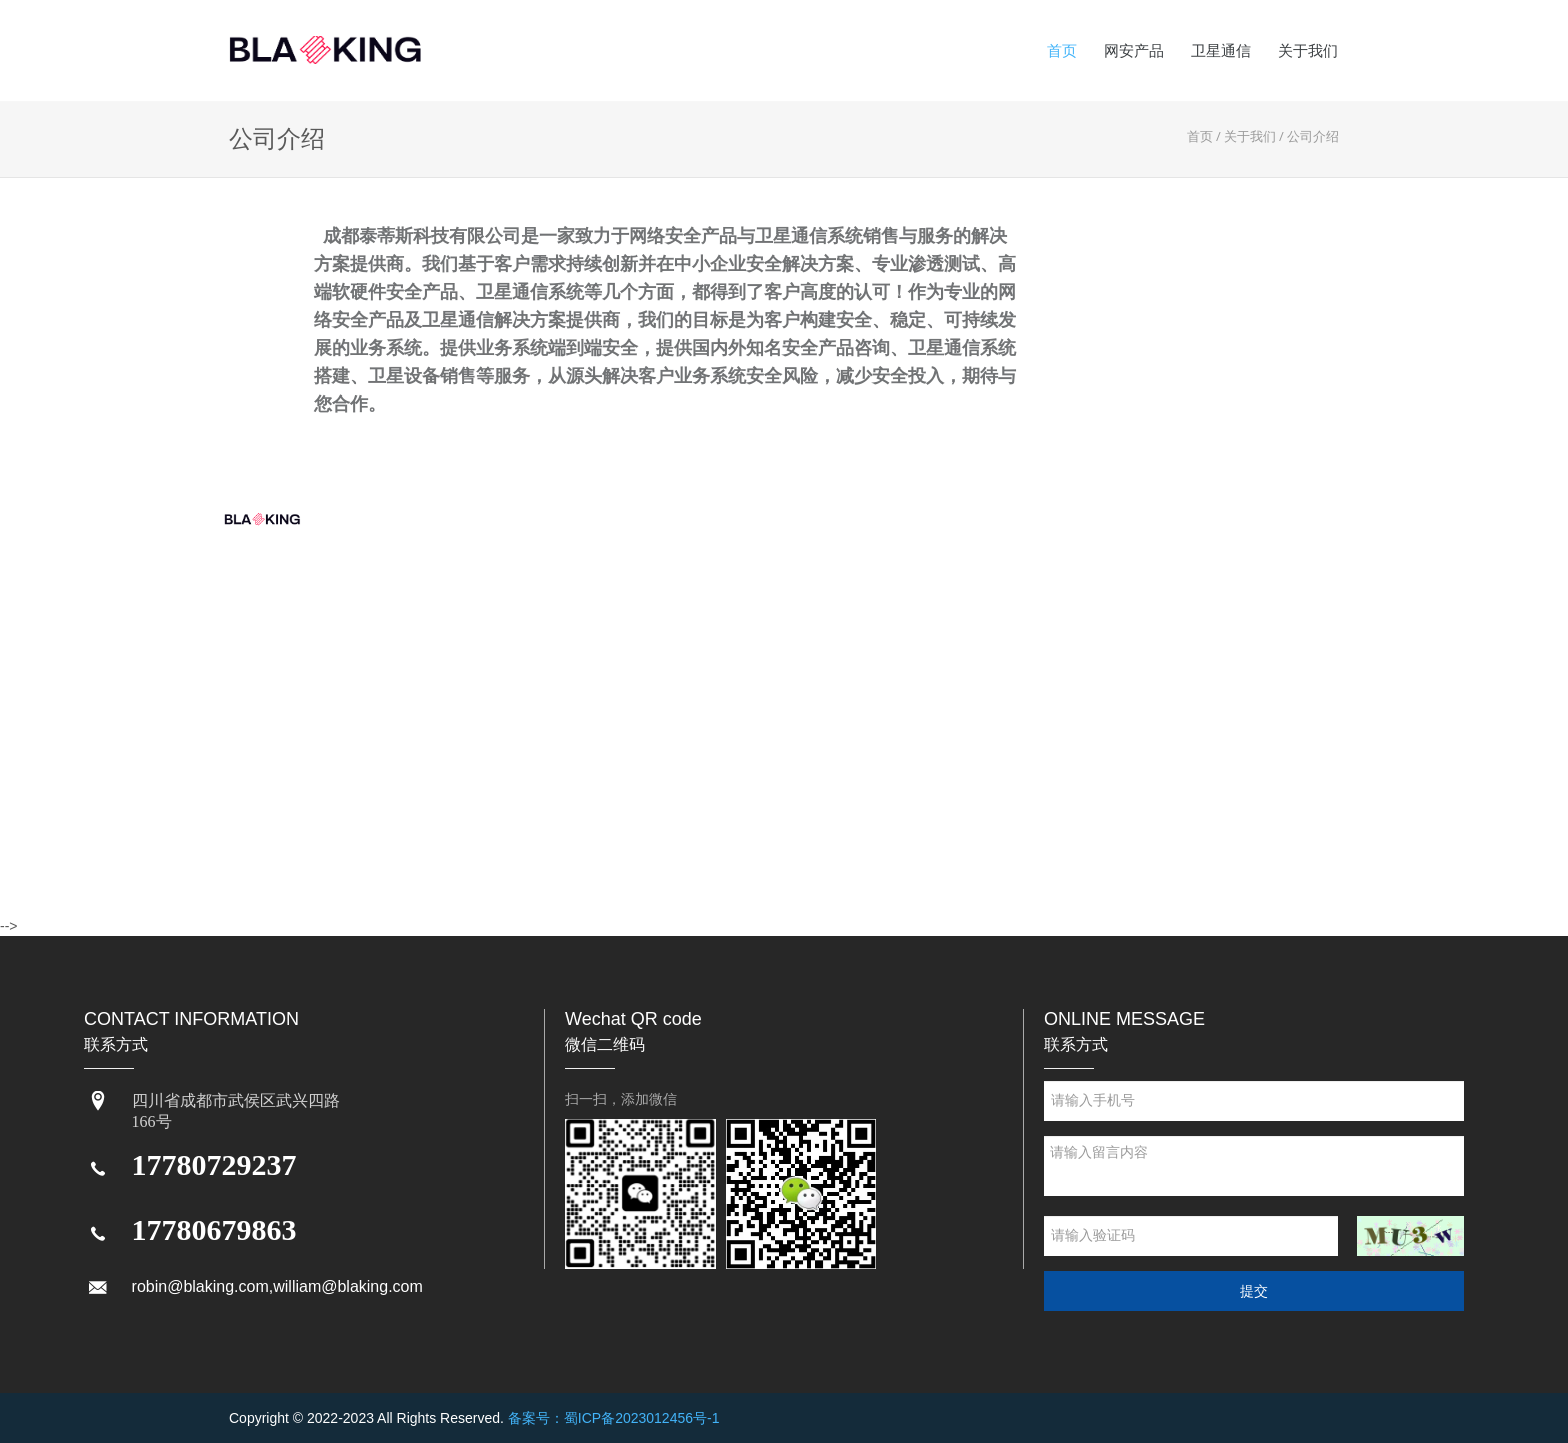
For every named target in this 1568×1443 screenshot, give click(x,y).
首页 (1062, 50)
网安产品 (1134, 50)
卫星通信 (1221, 50)
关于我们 (1308, 50)
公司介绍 (1313, 136)
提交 (1254, 1291)
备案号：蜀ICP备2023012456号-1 (614, 1418)
